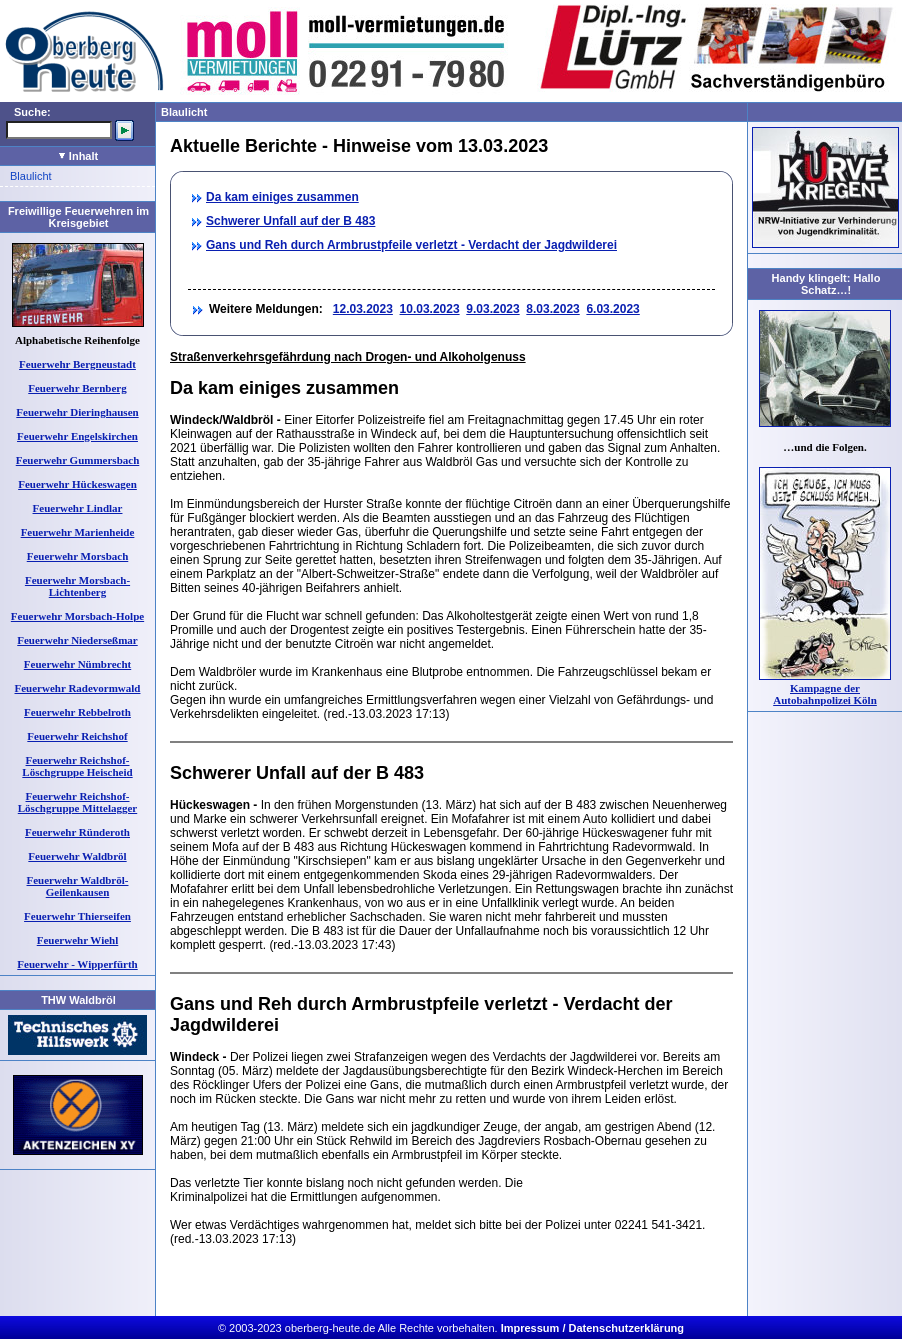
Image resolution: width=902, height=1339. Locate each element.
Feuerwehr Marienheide (78, 532)
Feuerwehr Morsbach (78, 556)
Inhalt (78, 156)
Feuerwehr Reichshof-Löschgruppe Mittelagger (77, 802)
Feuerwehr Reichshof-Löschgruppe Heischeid (77, 766)
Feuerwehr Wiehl (78, 940)
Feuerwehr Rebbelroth (77, 712)
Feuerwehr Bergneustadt (77, 364)
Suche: (32, 112)
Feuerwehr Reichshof (77, 736)
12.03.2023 (363, 309)
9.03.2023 (492, 309)
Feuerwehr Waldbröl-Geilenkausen (78, 886)
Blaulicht (31, 176)
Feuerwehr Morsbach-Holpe (77, 616)
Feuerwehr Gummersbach (78, 460)
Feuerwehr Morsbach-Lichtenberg (77, 586)
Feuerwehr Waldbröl (77, 856)
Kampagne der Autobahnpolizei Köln (825, 694)
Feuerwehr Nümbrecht (77, 664)
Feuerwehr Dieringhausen (77, 412)
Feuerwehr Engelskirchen (77, 436)
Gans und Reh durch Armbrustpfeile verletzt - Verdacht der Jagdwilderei (411, 245)
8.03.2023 (552, 309)
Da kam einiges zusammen (282, 197)
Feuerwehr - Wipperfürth (77, 964)
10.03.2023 (430, 309)
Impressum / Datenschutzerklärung (592, 1328)
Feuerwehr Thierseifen (77, 916)
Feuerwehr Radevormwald (78, 688)
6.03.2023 (612, 309)
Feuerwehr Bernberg (77, 388)
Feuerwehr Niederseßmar (77, 640)
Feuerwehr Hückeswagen (77, 484)
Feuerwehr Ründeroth (77, 832)
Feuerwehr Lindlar (78, 508)
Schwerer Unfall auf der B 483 (290, 221)
